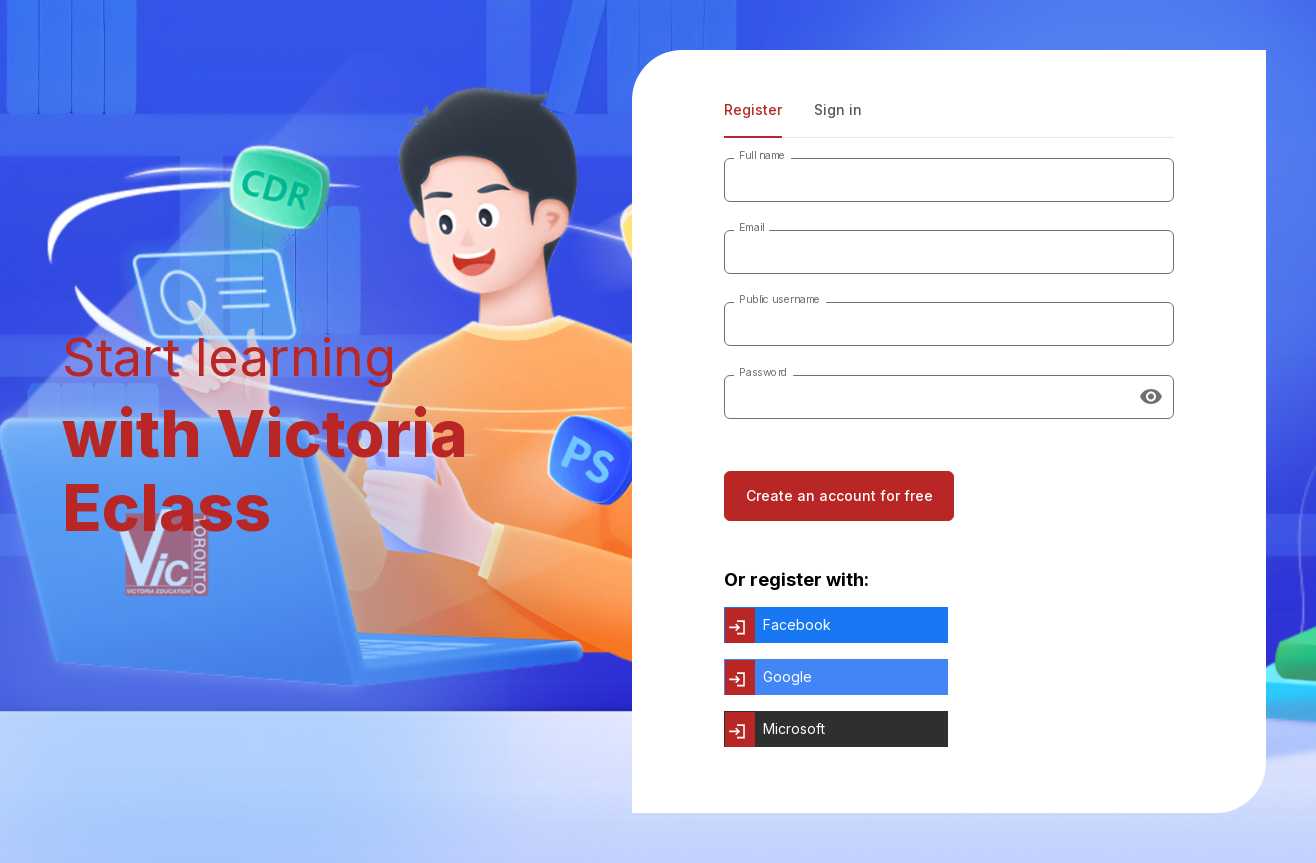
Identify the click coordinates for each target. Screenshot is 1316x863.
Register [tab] (753, 109)
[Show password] (1151, 397)
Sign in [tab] (838, 109)
